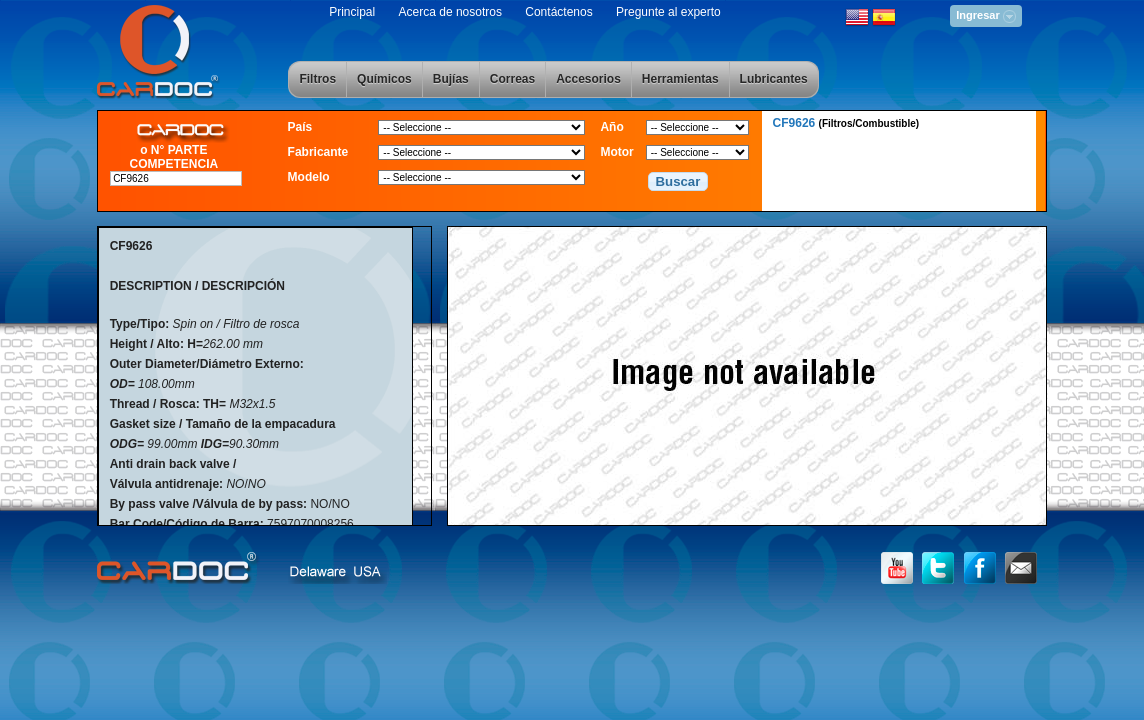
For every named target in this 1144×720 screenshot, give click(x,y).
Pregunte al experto (668, 12)
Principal (352, 12)
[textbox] (176, 178)
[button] (678, 182)
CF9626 (846, 123)
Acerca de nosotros (450, 12)
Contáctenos (558, 12)
